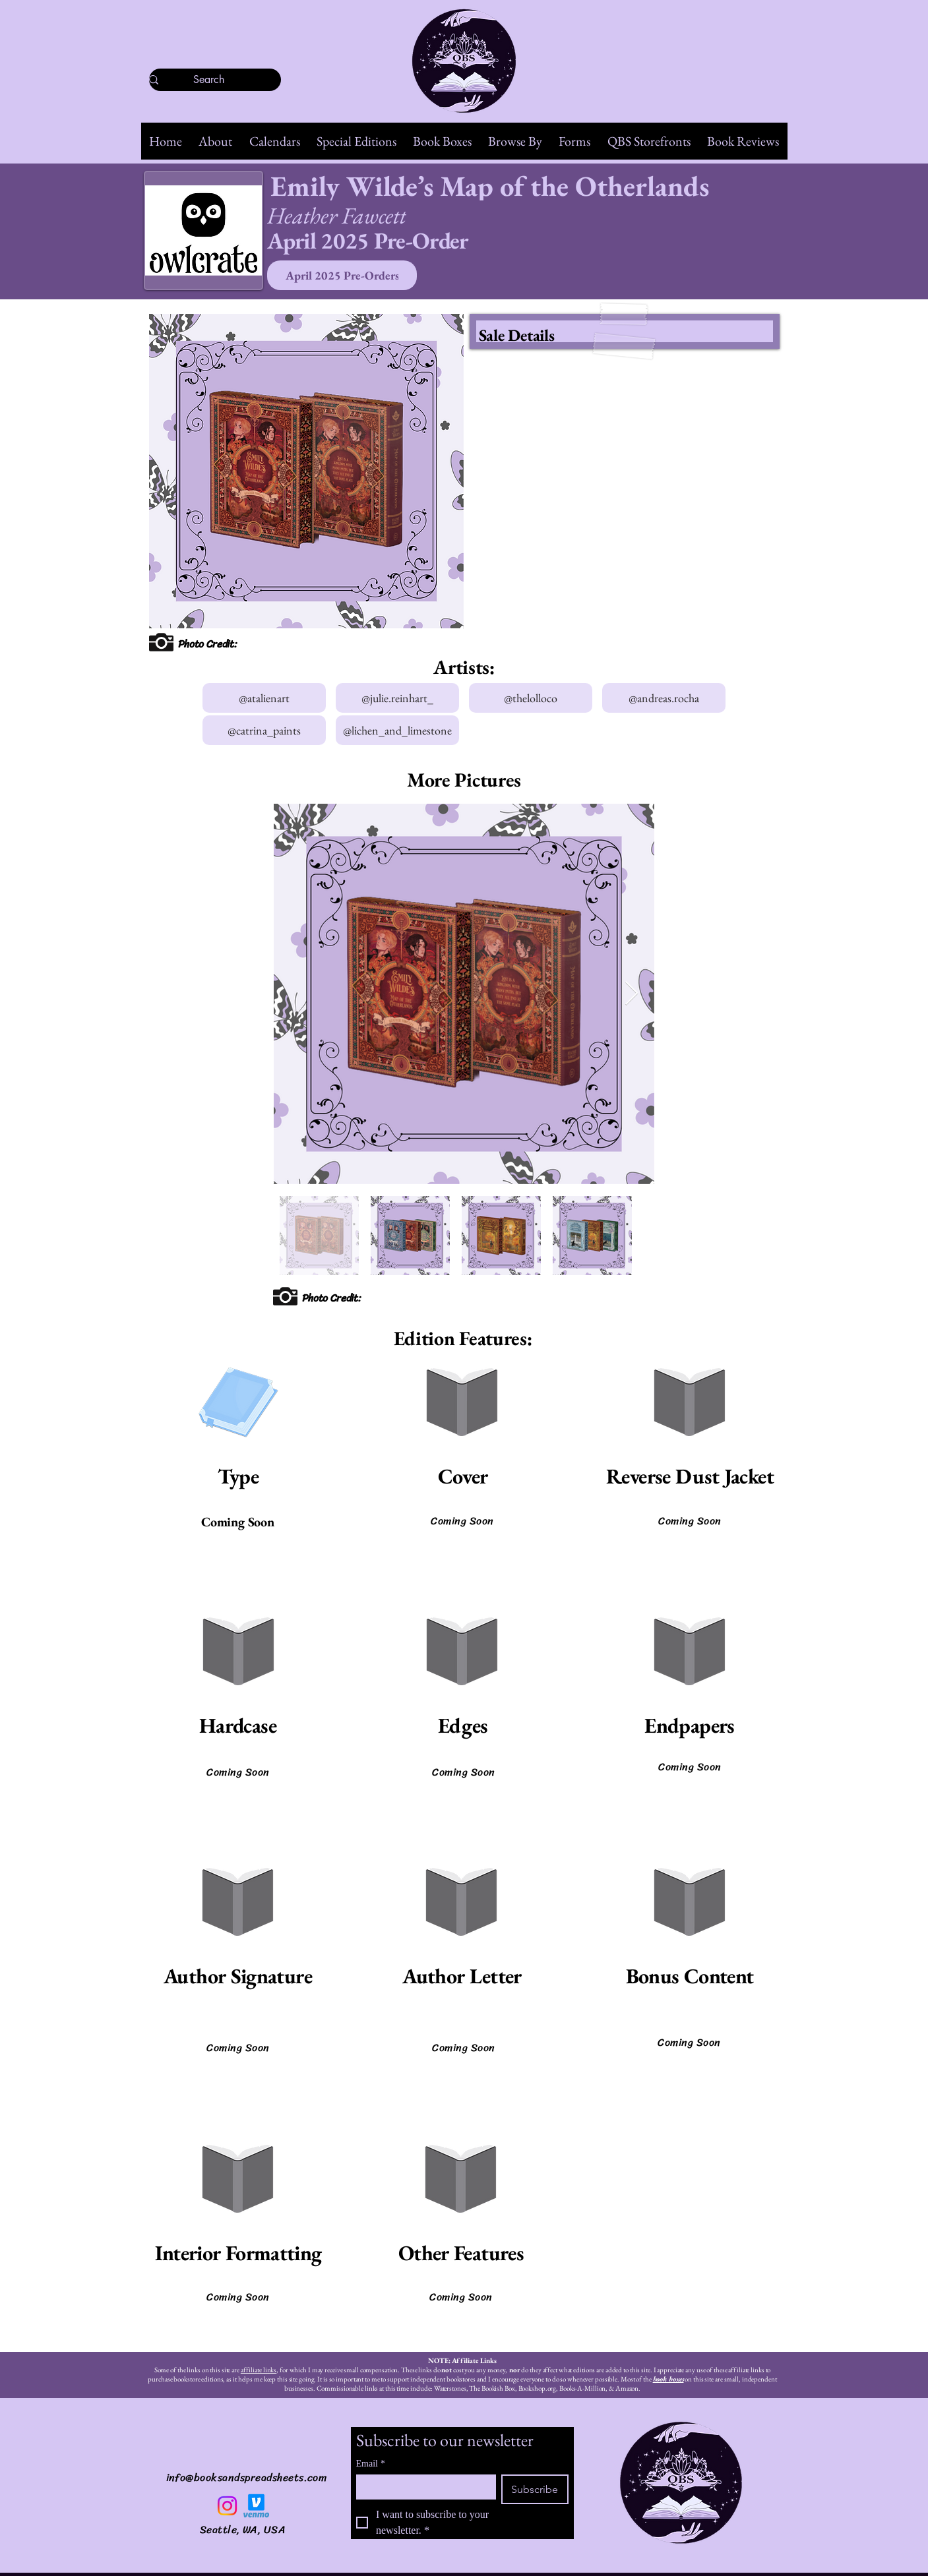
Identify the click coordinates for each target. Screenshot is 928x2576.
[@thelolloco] (530, 698)
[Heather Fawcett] (387, 215)
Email (370, 2463)
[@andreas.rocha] (664, 698)
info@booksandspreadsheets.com (246, 2477)
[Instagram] (227, 2506)
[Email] (422, 2486)
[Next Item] (631, 994)
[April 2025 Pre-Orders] (342, 275)
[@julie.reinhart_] (397, 698)
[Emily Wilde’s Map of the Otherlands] (525, 185)
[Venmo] (256, 2506)
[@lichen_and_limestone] (397, 730)
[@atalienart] (264, 698)
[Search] (209, 79)
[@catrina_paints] (264, 730)
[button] (216, 141)
